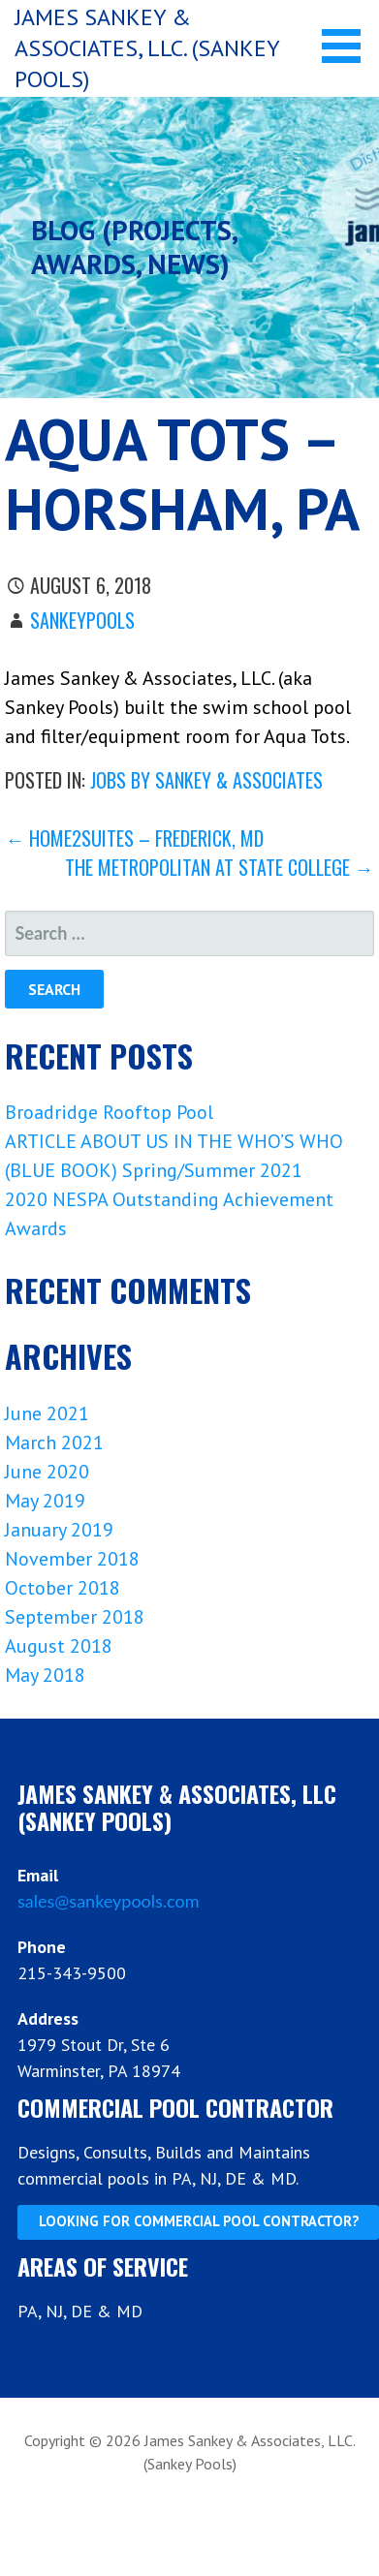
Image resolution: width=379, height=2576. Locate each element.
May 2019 (45, 1500)
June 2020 (47, 1471)
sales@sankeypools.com (108, 1900)
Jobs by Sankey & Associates (206, 779)
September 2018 (74, 1616)
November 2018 (72, 1558)
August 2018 (58, 1646)
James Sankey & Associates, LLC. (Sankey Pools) (147, 48)
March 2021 (54, 1442)
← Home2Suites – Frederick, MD (134, 838)
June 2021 (47, 1413)
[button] (348, 46)
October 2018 (62, 1587)
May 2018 (45, 1675)
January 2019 (59, 1529)
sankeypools (82, 620)
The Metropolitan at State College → (219, 867)
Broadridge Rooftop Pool (109, 1112)
